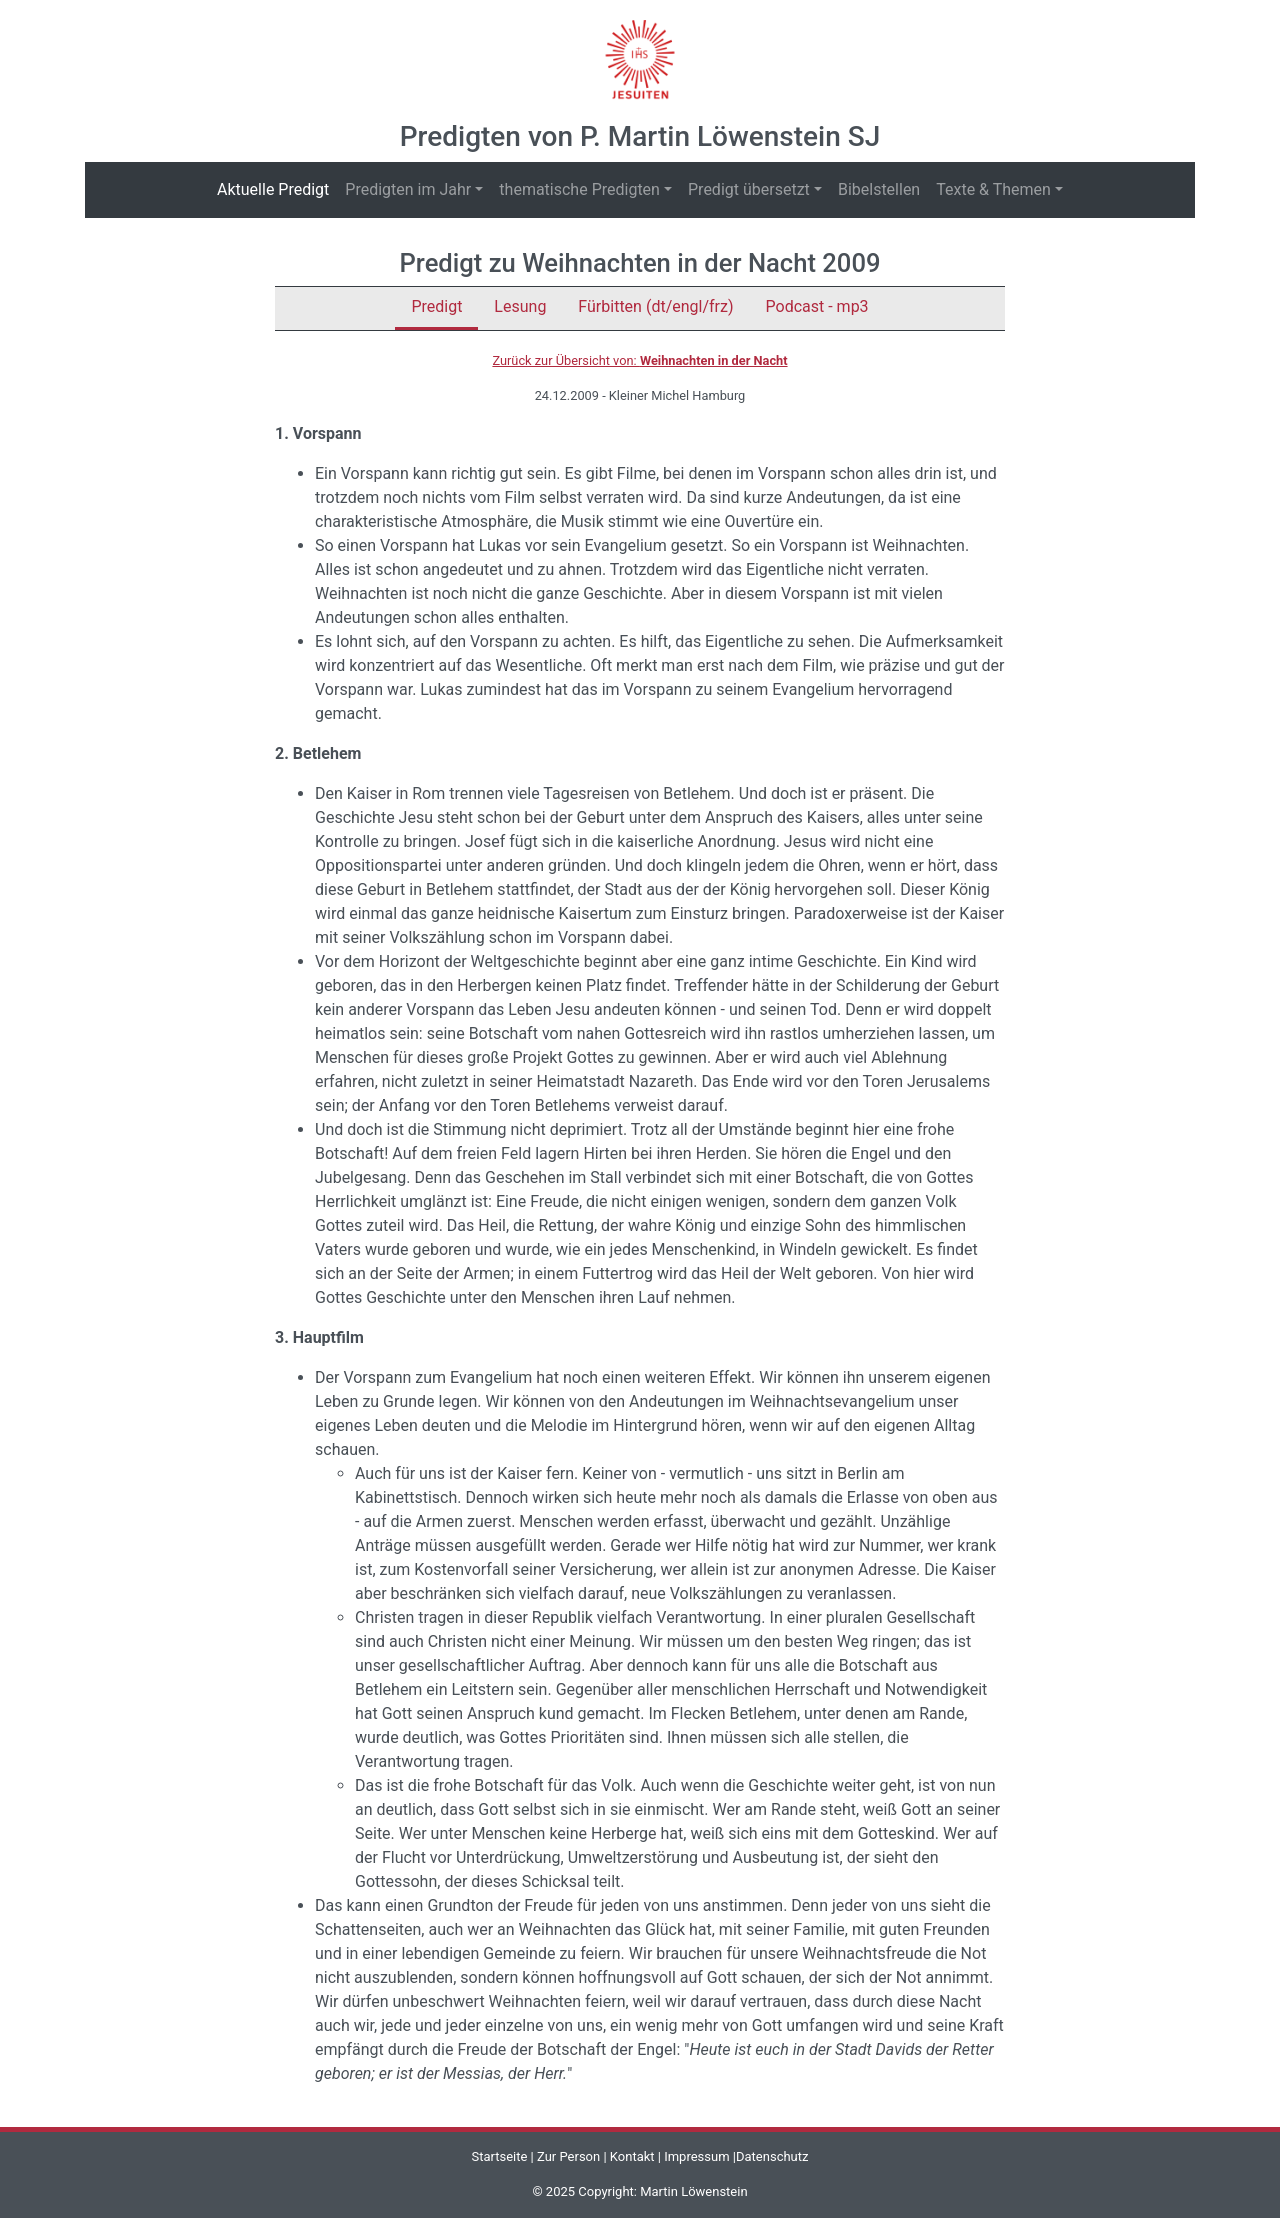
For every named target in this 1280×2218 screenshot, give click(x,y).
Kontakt (632, 2156)
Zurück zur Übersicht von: (639, 360)
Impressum (696, 2156)
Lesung (520, 306)
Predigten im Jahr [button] (408, 189)
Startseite (499, 2156)
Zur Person (568, 2156)
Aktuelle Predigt (277, 188)
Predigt (436, 306)
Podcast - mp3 (817, 306)
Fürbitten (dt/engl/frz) (655, 306)
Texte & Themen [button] (993, 189)
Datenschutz (772, 2156)
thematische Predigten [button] (579, 189)
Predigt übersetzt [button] (749, 189)
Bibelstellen (879, 189)
